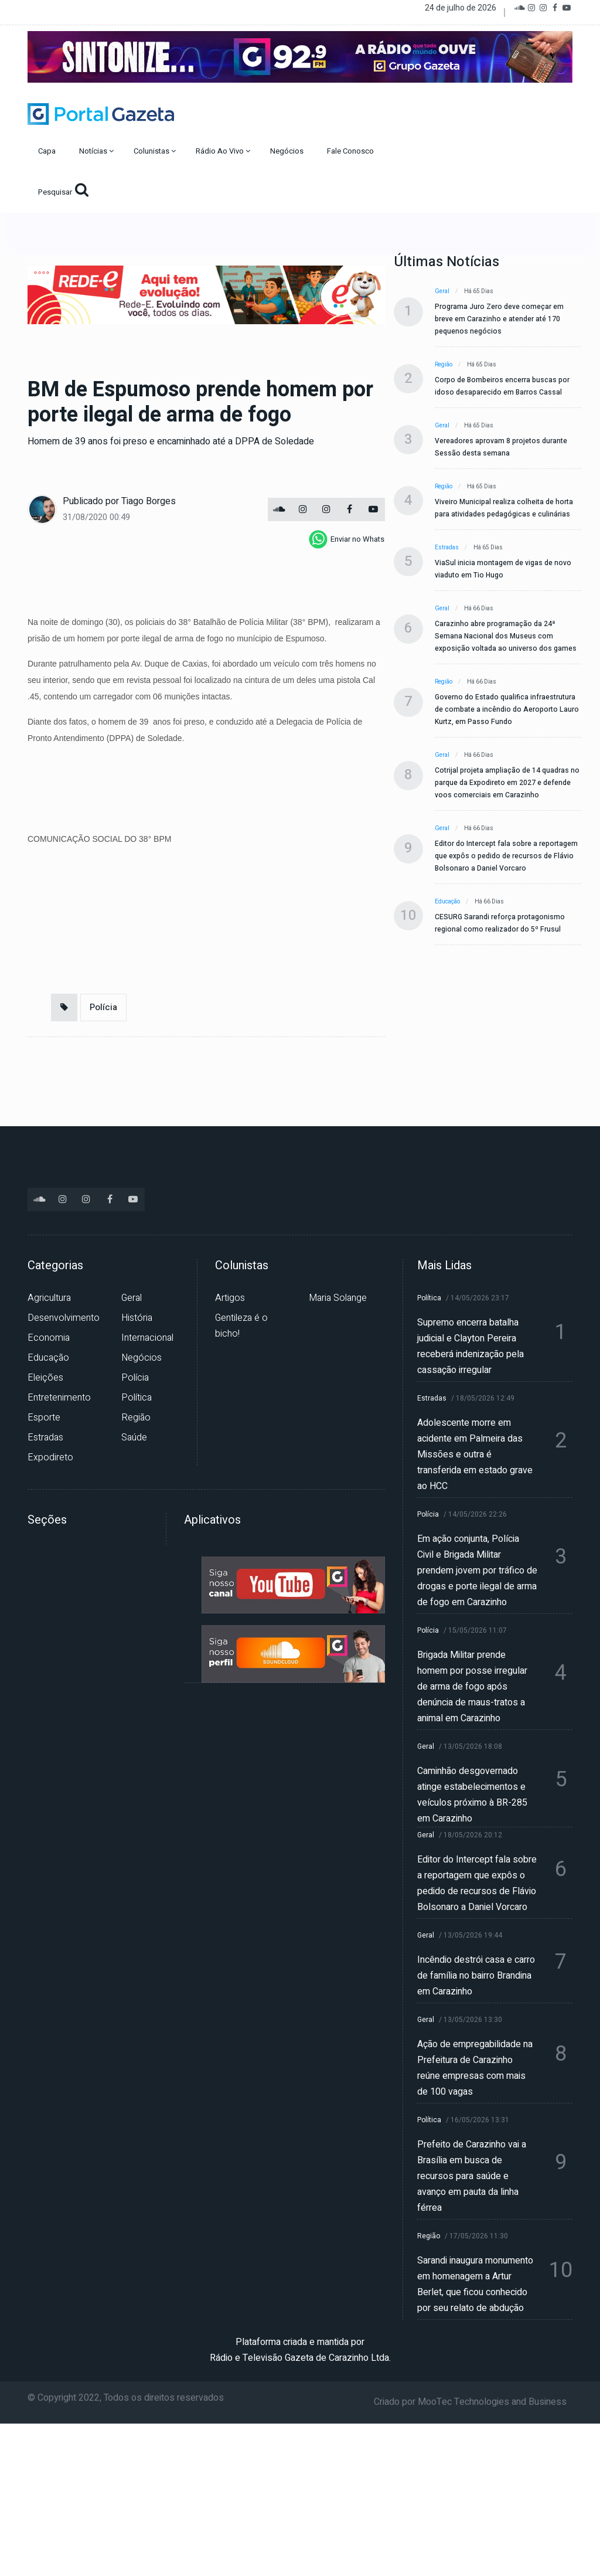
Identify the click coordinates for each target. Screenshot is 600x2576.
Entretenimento (59, 1398)
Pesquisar (63, 190)
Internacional (147, 1338)
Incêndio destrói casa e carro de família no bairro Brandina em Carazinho (476, 1976)
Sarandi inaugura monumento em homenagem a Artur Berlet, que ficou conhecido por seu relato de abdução (475, 2284)
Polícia (103, 1007)
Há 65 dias (478, 291)
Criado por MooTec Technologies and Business (470, 2402)
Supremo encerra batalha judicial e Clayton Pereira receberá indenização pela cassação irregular (470, 1346)
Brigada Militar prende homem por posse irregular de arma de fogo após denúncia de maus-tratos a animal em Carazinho (472, 1686)
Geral (442, 291)
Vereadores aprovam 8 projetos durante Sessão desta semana (501, 447)
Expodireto (50, 1457)
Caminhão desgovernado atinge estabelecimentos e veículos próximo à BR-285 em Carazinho (472, 1795)
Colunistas (155, 151)
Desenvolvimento (64, 1318)
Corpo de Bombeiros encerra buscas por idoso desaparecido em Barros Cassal (502, 386)
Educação (447, 902)
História (136, 1318)
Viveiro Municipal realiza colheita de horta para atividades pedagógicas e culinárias (504, 508)
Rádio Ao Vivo (223, 151)
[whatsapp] (346, 539)
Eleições (45, 1378)
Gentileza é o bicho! (241, 1326)
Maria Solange (338, 1298)
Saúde (134, 1437)
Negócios (287, 151)
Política (136, 1398)
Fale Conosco (351, 151)
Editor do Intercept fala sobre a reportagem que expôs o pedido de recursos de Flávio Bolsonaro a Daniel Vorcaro (506, 856)
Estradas (447, 547)
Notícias (96, 151)
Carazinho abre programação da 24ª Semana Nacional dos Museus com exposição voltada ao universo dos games (506, 636)
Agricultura (49, 1298)
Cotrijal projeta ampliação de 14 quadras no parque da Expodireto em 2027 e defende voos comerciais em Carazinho (507, 782)
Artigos (230, 1298)
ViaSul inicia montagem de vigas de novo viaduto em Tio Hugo (503, 569)
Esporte (44, 1418)
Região (443, 365)
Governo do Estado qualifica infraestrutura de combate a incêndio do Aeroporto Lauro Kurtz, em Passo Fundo (507, 709)
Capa (47, 151)
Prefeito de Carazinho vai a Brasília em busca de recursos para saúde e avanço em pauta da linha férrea (471, 2176)
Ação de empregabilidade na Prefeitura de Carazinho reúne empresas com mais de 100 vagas (475, 2068)
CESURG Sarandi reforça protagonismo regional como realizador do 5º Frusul (500, 923)
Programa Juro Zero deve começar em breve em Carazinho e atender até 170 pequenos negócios (499, 319)
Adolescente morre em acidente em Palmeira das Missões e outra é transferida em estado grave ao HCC (475, 1454)
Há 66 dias (478, 608)
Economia (49, 1338)
